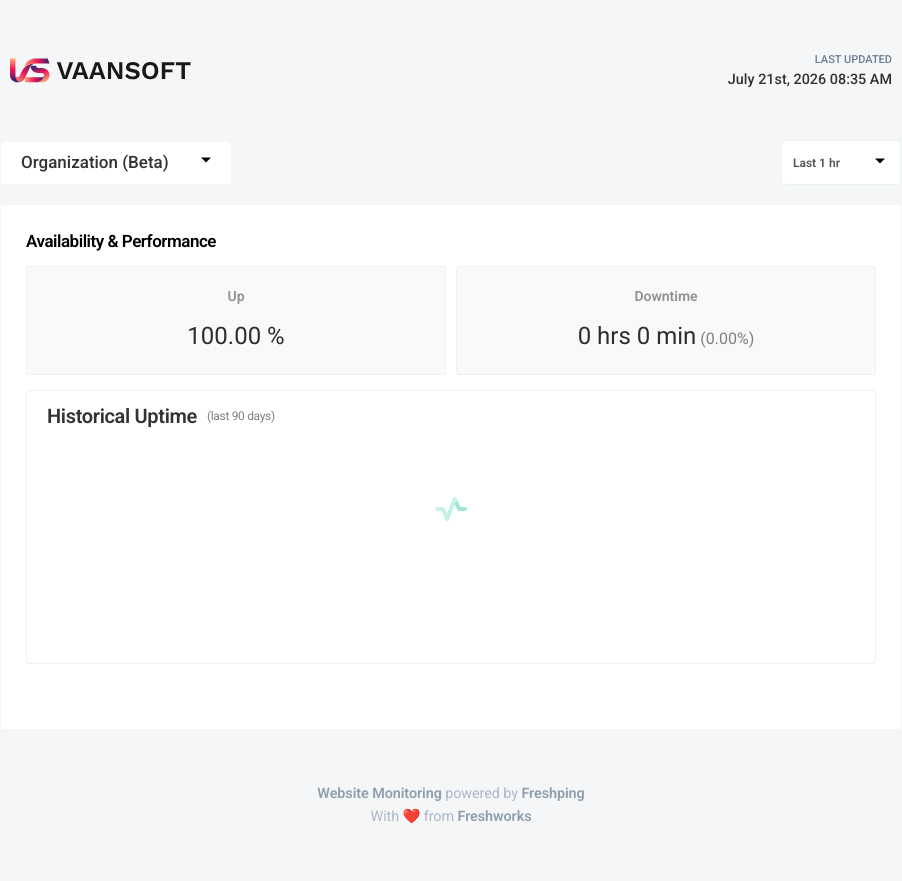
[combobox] (116, 163)
